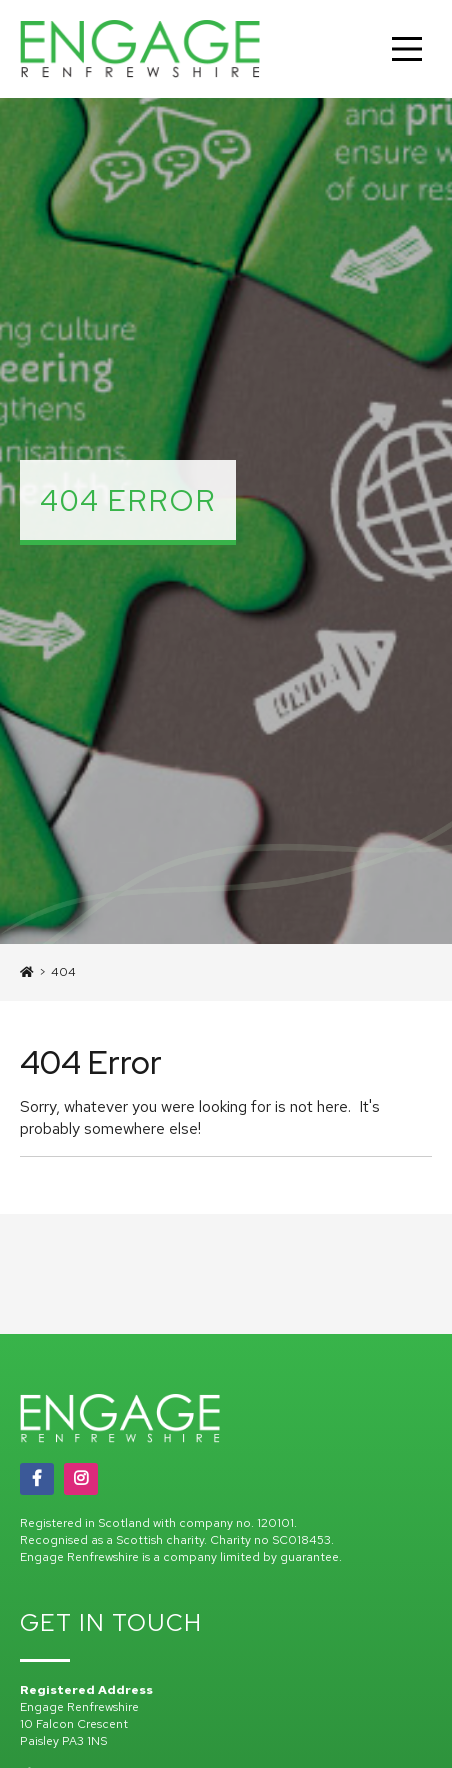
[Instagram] (81, 1479)
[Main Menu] (407, 49)
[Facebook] (37, 1479)
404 (63, 972)
